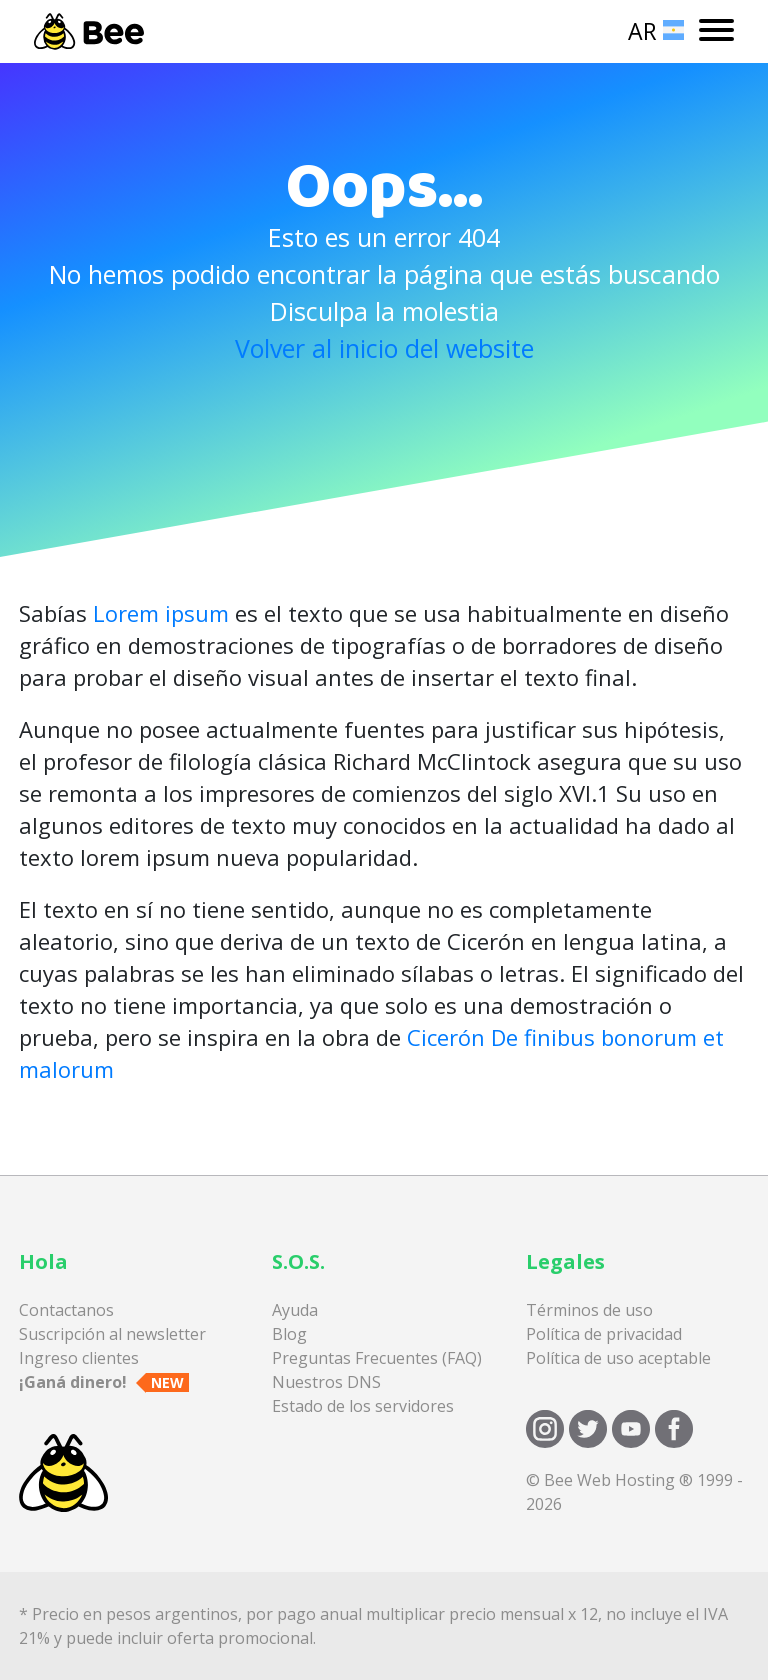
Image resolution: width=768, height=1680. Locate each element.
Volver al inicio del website (384, 348)
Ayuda (295, 1310)
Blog (289, 1334)
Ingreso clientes (79, 1358)
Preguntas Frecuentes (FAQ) (377, 1358)
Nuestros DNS (326, 1382)
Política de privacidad (604, 1334)
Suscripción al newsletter (112, 1334)
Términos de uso (589, 1310)
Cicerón (446, 1037)
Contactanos (66, 1310)
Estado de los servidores (363, 1406)
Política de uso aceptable (618, 1358)
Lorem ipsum (161, 613)
